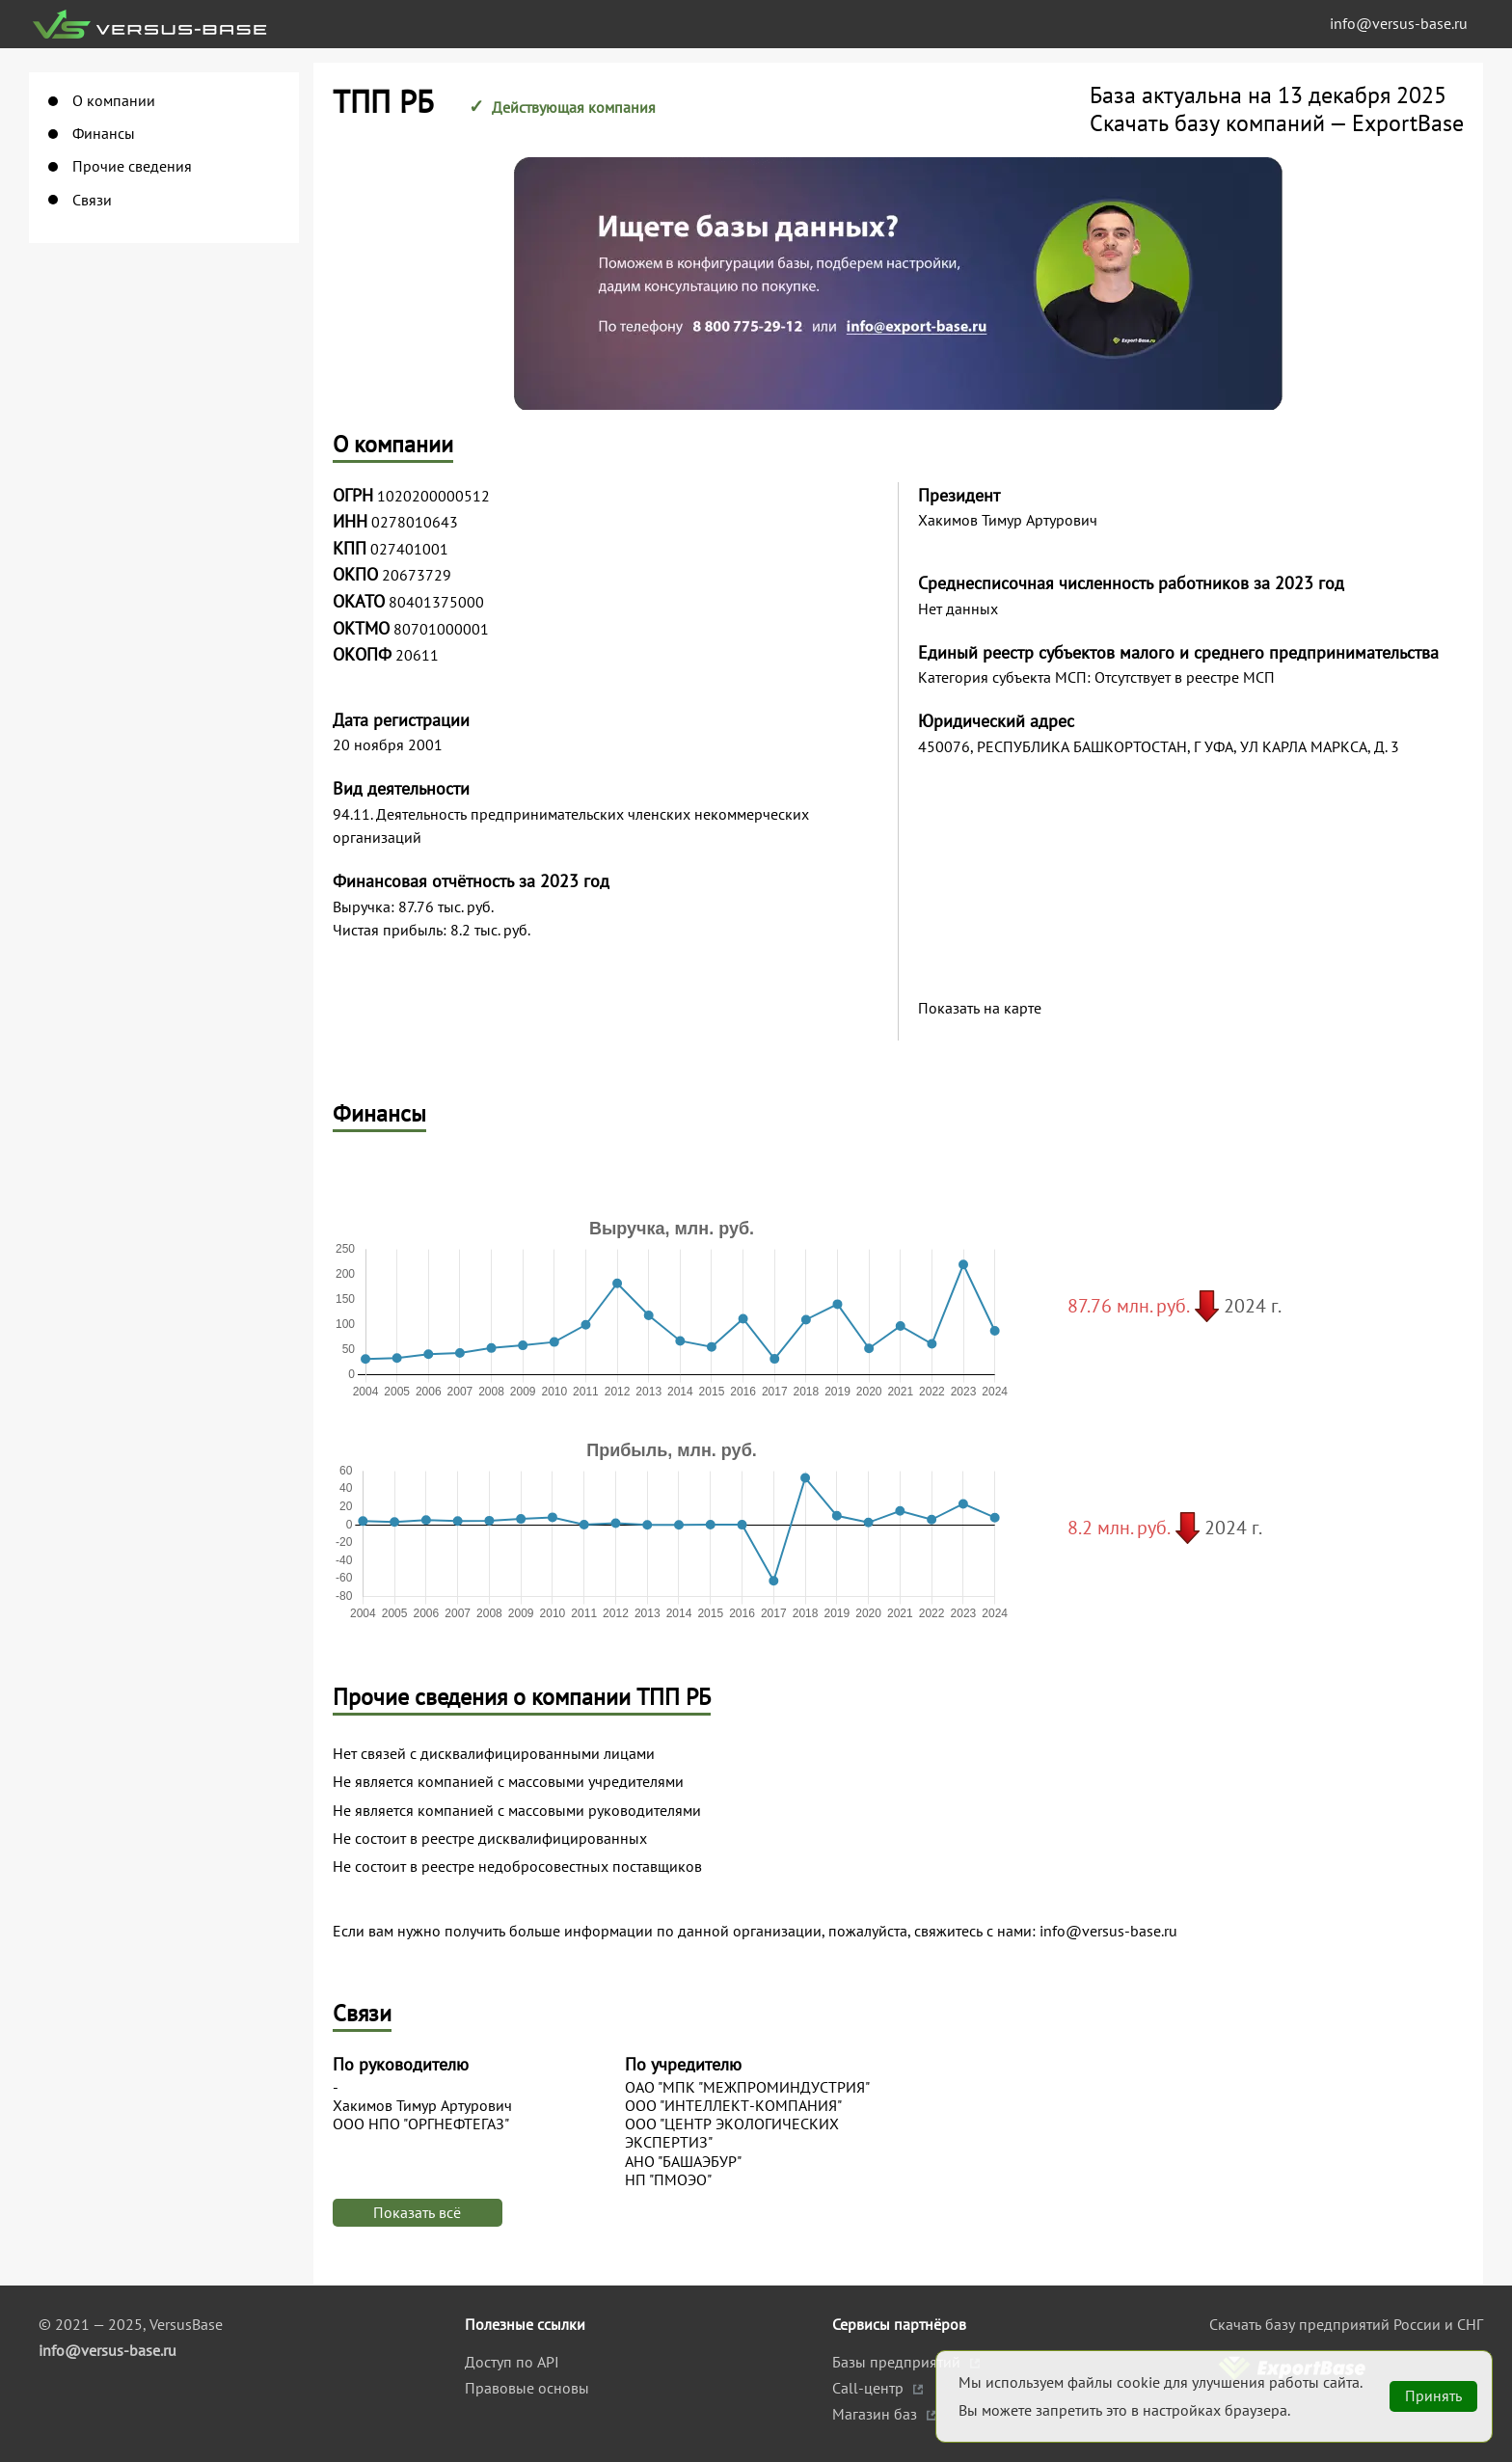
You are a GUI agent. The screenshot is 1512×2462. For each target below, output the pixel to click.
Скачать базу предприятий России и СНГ (1346, 2324)
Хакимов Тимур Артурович (422, 2106)
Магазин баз (876, 2413)
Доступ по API (512, 2361)
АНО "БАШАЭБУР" (683, 2161)
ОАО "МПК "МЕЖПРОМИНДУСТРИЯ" (747, 2087)
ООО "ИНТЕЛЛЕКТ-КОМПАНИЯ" (733, 2106)
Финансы (103, 133)
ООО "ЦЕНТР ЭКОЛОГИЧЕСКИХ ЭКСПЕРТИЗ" (732, 2133)
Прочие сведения (132, 166)
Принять (1433, 2395)
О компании (113, 101)
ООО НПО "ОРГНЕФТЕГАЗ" (421, 2124)
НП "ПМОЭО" (668, 2180)
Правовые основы (527, 2387)
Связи (92, 200)
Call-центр (869, 2387)
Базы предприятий (898, 2361)
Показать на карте (979, 1008)
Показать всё (417, 2212)
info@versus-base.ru (1399, 23)
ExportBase (1408, 123)
